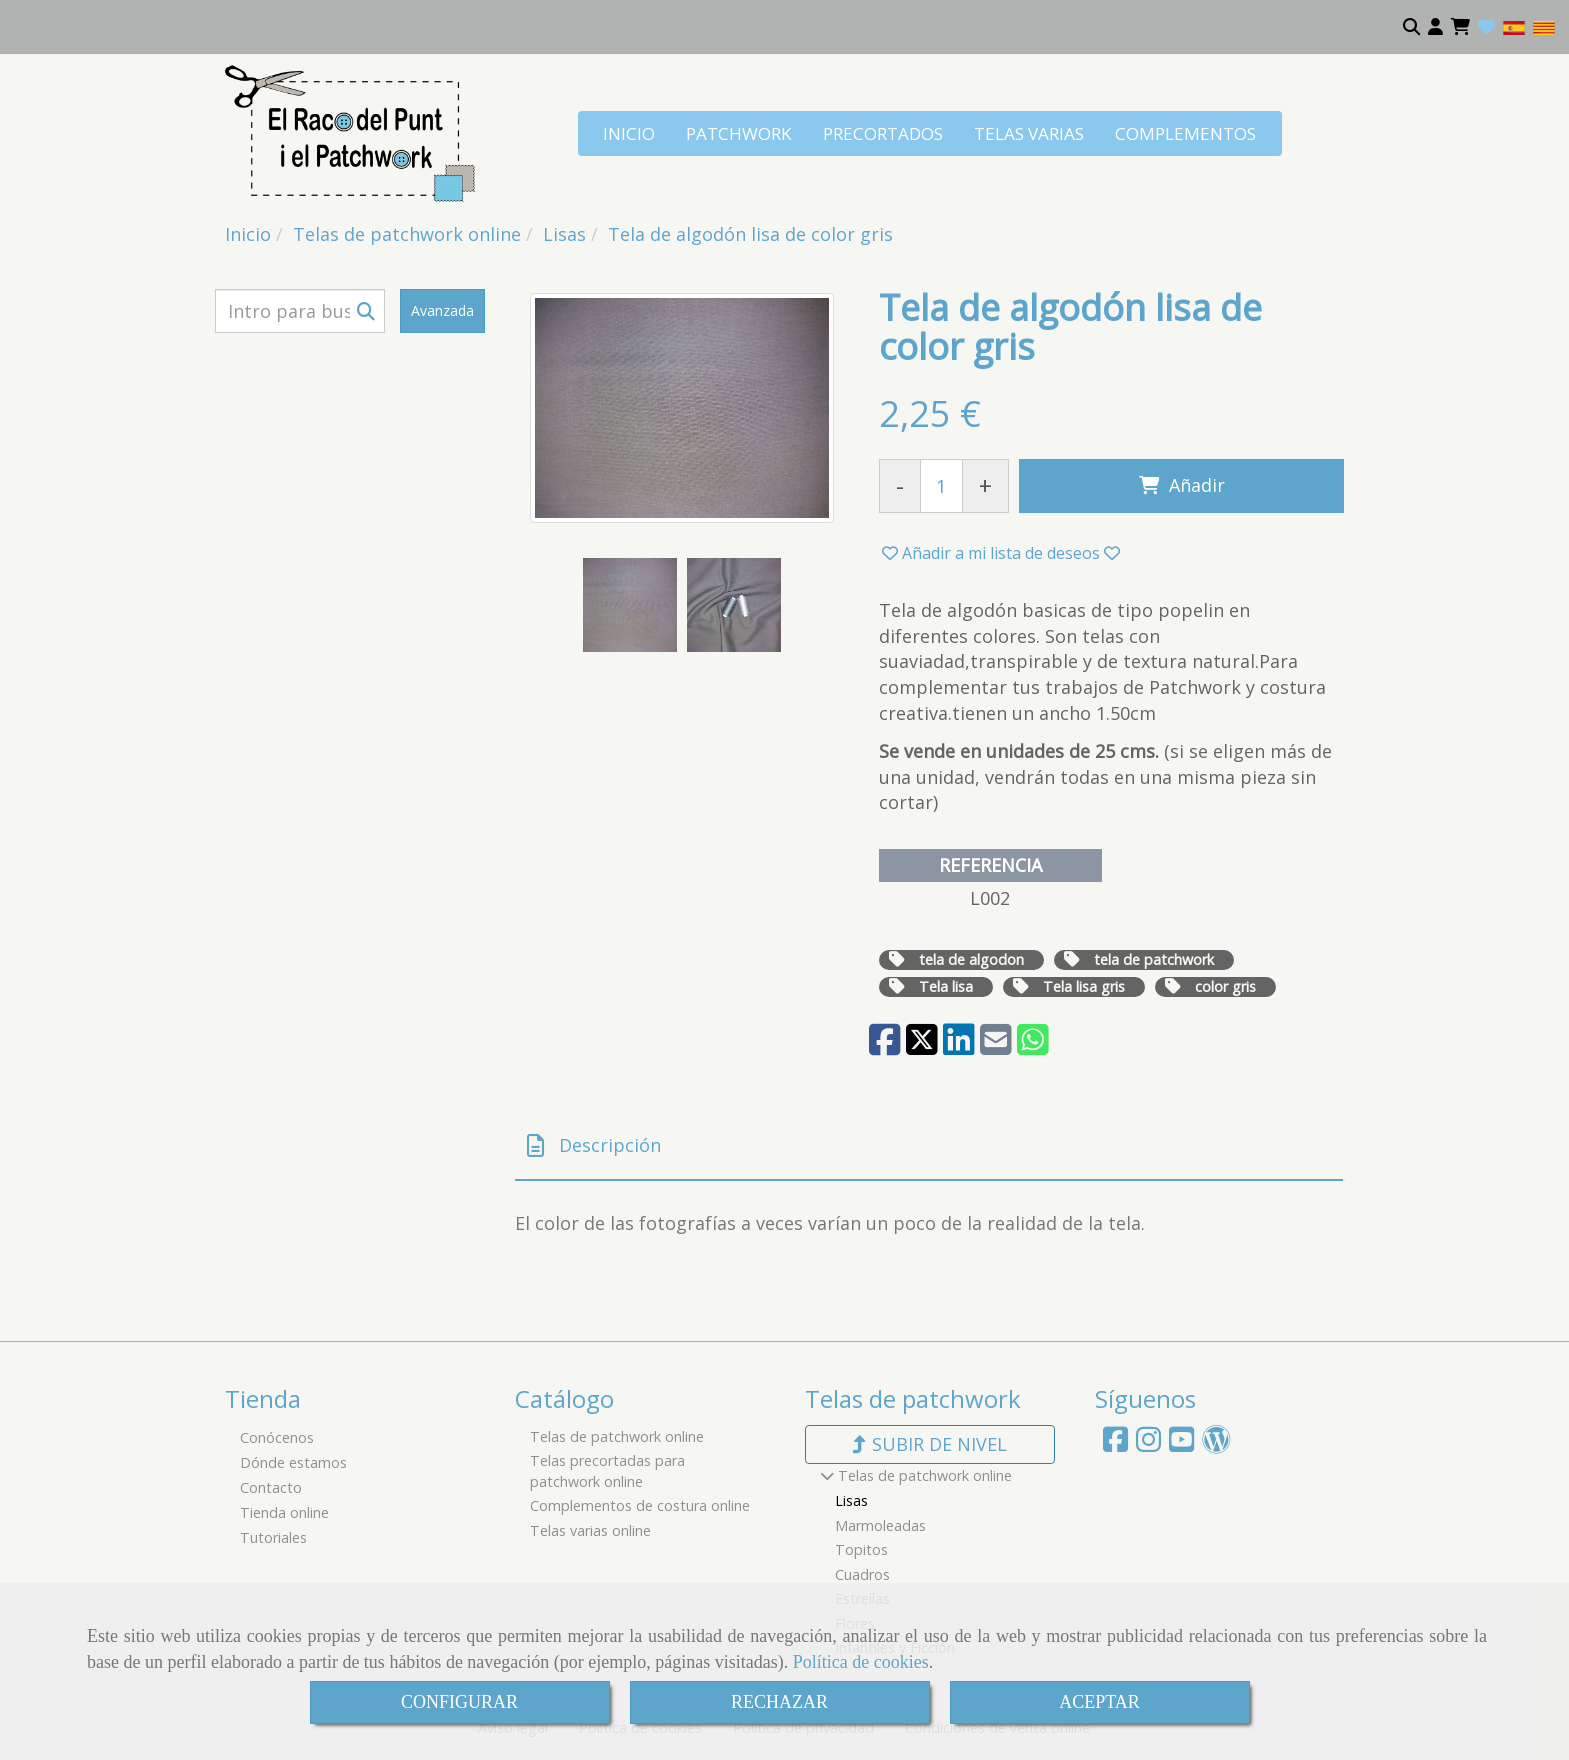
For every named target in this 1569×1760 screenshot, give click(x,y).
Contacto (271, 1487)
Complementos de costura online (640, 1505)
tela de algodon (971, 959)
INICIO (629, 133)
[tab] (929, 1146)
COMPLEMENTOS (1185, 133)
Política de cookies (861, 1662)
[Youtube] (1181, 1444)
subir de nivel (930, 1444)
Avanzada (442, 310)
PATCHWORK (739, 133)
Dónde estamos (293, 1462)
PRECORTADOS (883, 133)
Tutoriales (273, 1537)
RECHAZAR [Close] (779, 1702)
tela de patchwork (1154, 959)
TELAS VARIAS (1029, 133)
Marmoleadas (880, 1525)
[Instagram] (1148, 1444)
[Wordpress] (1216, 1444)
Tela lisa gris (1084, 986)
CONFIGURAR (459, 1702)
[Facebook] (1115, 1444)
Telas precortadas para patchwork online (607, 1471)
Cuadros (862, 1574)
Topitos (861, 1549)
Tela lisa (946, 986)
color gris (1225, 986)
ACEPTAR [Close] (1099, 1702)
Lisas (851, 1500)
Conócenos (277, 1437)
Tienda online (284, 1512)
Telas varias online (590, 1530)
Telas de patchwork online (617, 1436)
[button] (1435, 27)
